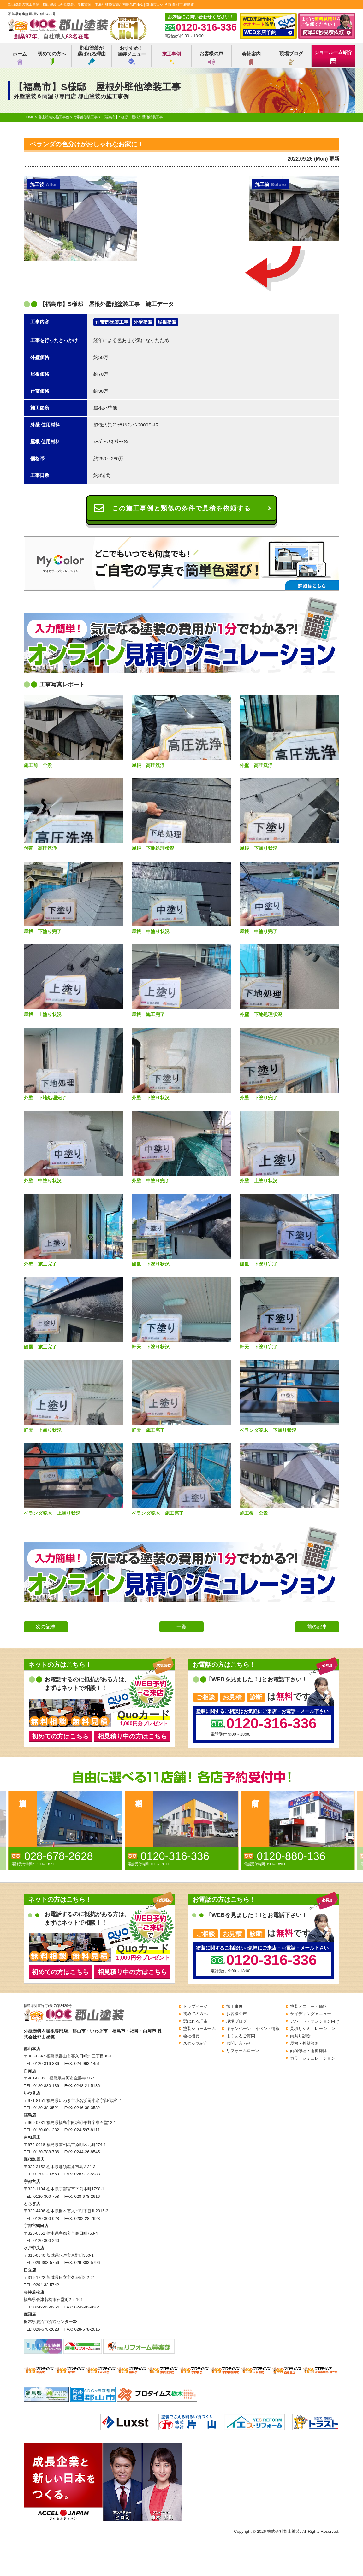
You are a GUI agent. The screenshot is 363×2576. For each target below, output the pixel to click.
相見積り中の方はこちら (132, 1736)
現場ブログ (291, 58)
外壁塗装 (143, 322)
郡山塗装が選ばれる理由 (91, 55)
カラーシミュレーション (312, 2058)
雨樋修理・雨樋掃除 (308, 2050)
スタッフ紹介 (195, 2043)
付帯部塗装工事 (111, 322)
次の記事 (46, 1626)
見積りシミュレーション (312, 2028)
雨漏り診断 (300, 2035)
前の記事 (317, 1626)
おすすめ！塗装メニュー (131, 55)
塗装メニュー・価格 (308, 2006)
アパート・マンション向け (314, 2021)
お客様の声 (211, 58)
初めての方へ (52, 58)
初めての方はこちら (60, 1736)
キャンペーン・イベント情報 (253, 2028)
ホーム (20, 58)
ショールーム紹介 (333, 57)
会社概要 (191, 2035)
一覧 (181, 1626)
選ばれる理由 (195, 2021)
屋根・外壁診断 (304, 2043)
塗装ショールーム (199, 2028)
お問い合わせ (238, 2043)
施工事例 (171, 58)
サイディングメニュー (310, 2013)
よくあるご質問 (240, 2035)
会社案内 (251, 58)
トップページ (195, 2006)
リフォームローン (242, 2050)
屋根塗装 (167, 322)
